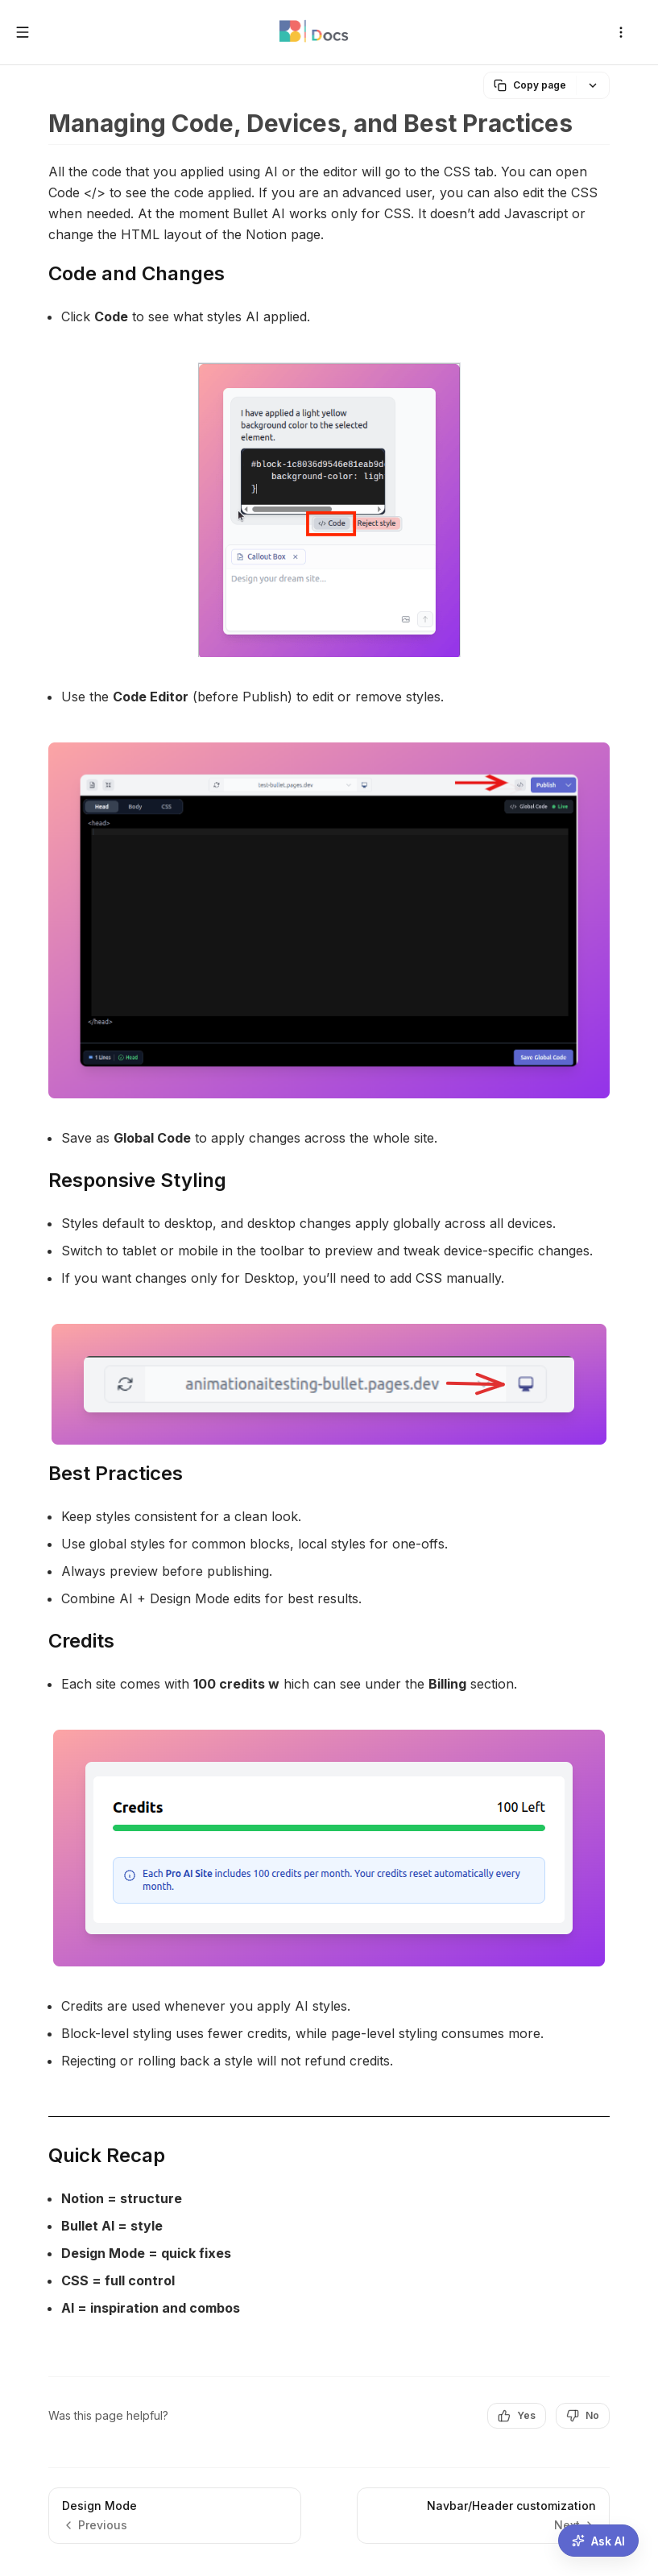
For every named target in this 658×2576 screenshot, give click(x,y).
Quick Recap (106, 2155)
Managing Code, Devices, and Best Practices (310, 123)
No (582, 2415)
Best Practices (115, 1473)
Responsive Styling (137, 1180)
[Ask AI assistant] (598, 2540)
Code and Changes (136, 273)
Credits (81, 1640)
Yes (517, 2415)
